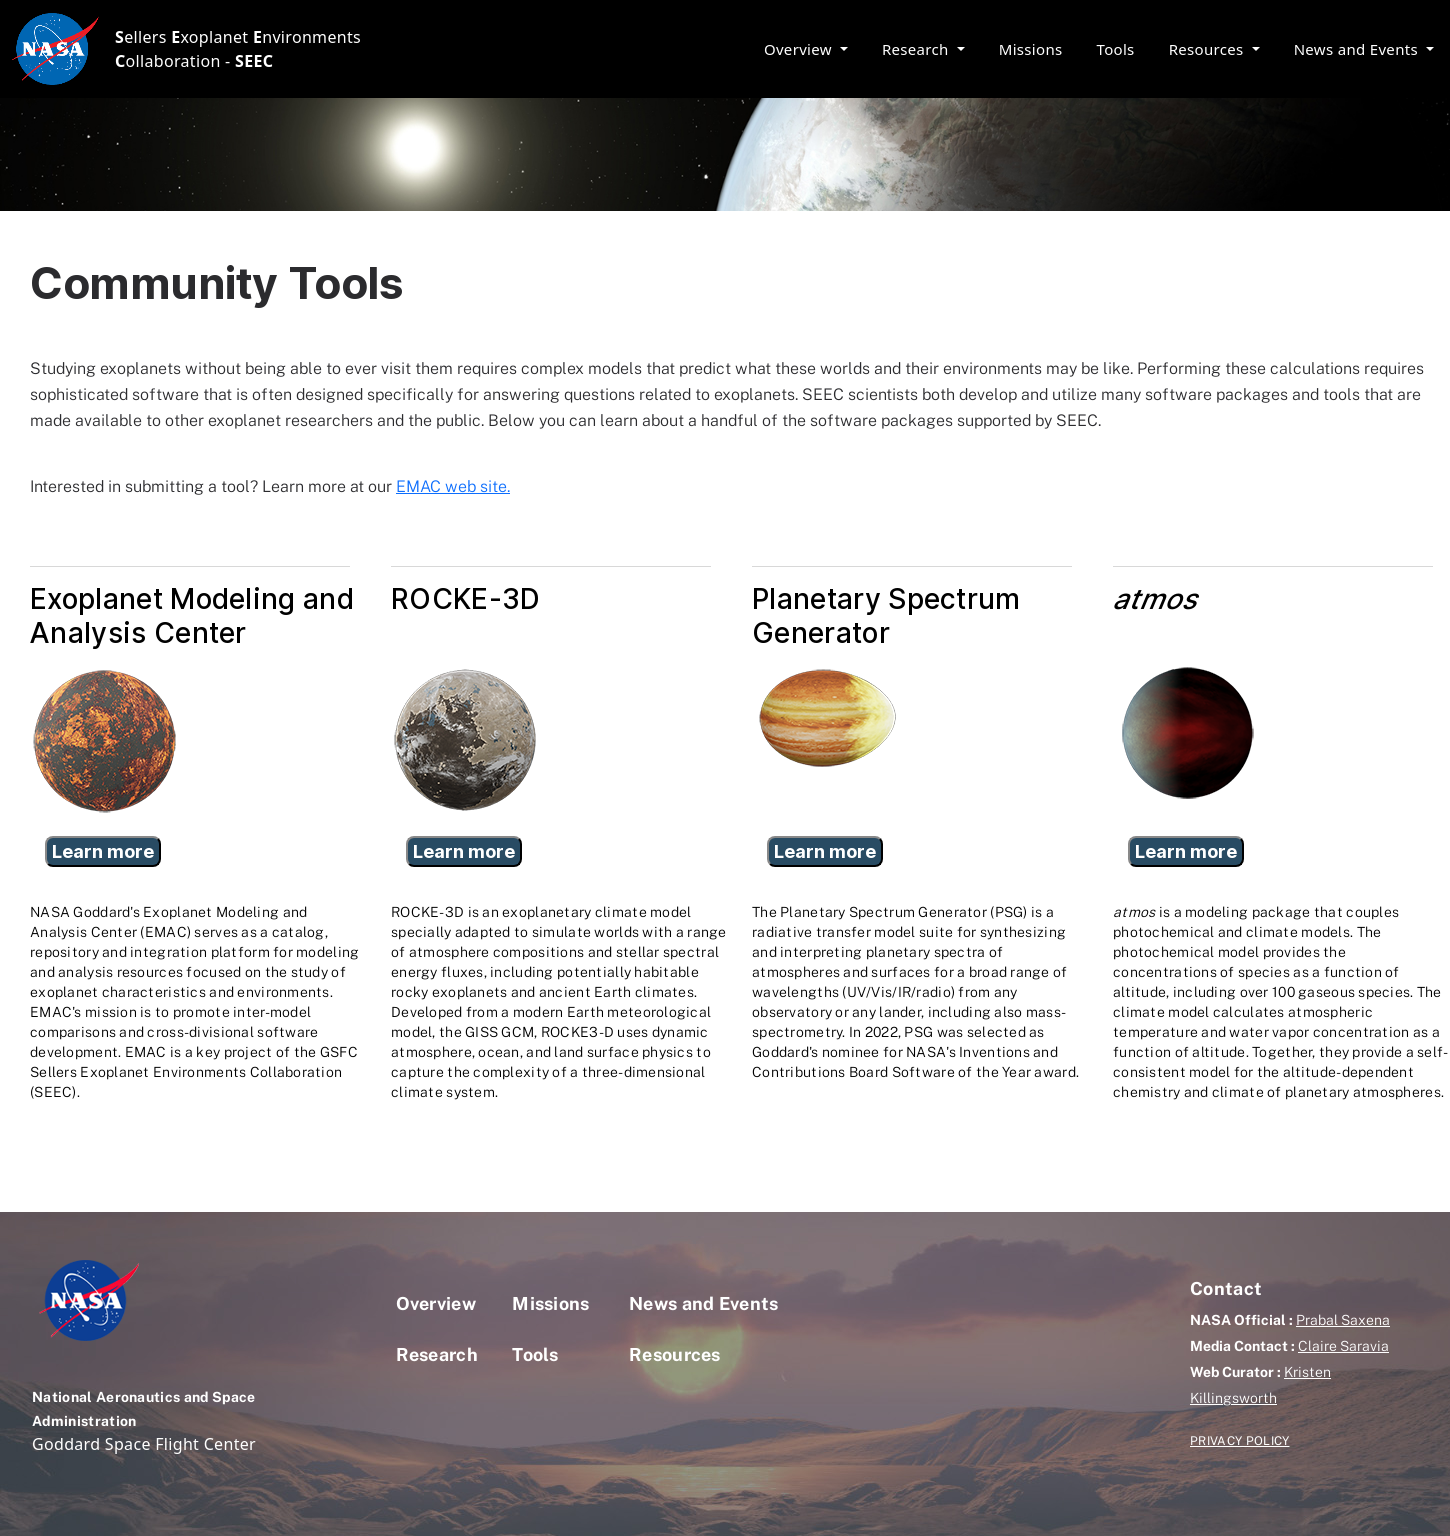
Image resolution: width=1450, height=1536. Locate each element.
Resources (675, 1354)
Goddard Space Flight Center (144, 1444)
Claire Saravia (1343, 1346)
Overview (436, 1303)
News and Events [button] (1358, 49)
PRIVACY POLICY (1239, 1441)
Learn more (103, 851)
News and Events (704, 1303)
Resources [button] (1208, 49)
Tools (1116, 49)
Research (437, 1354)
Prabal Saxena (1343, 1320)
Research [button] (917, 49)
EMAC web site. (453, 486)
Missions (1031, 49)
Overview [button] (800, 49)
